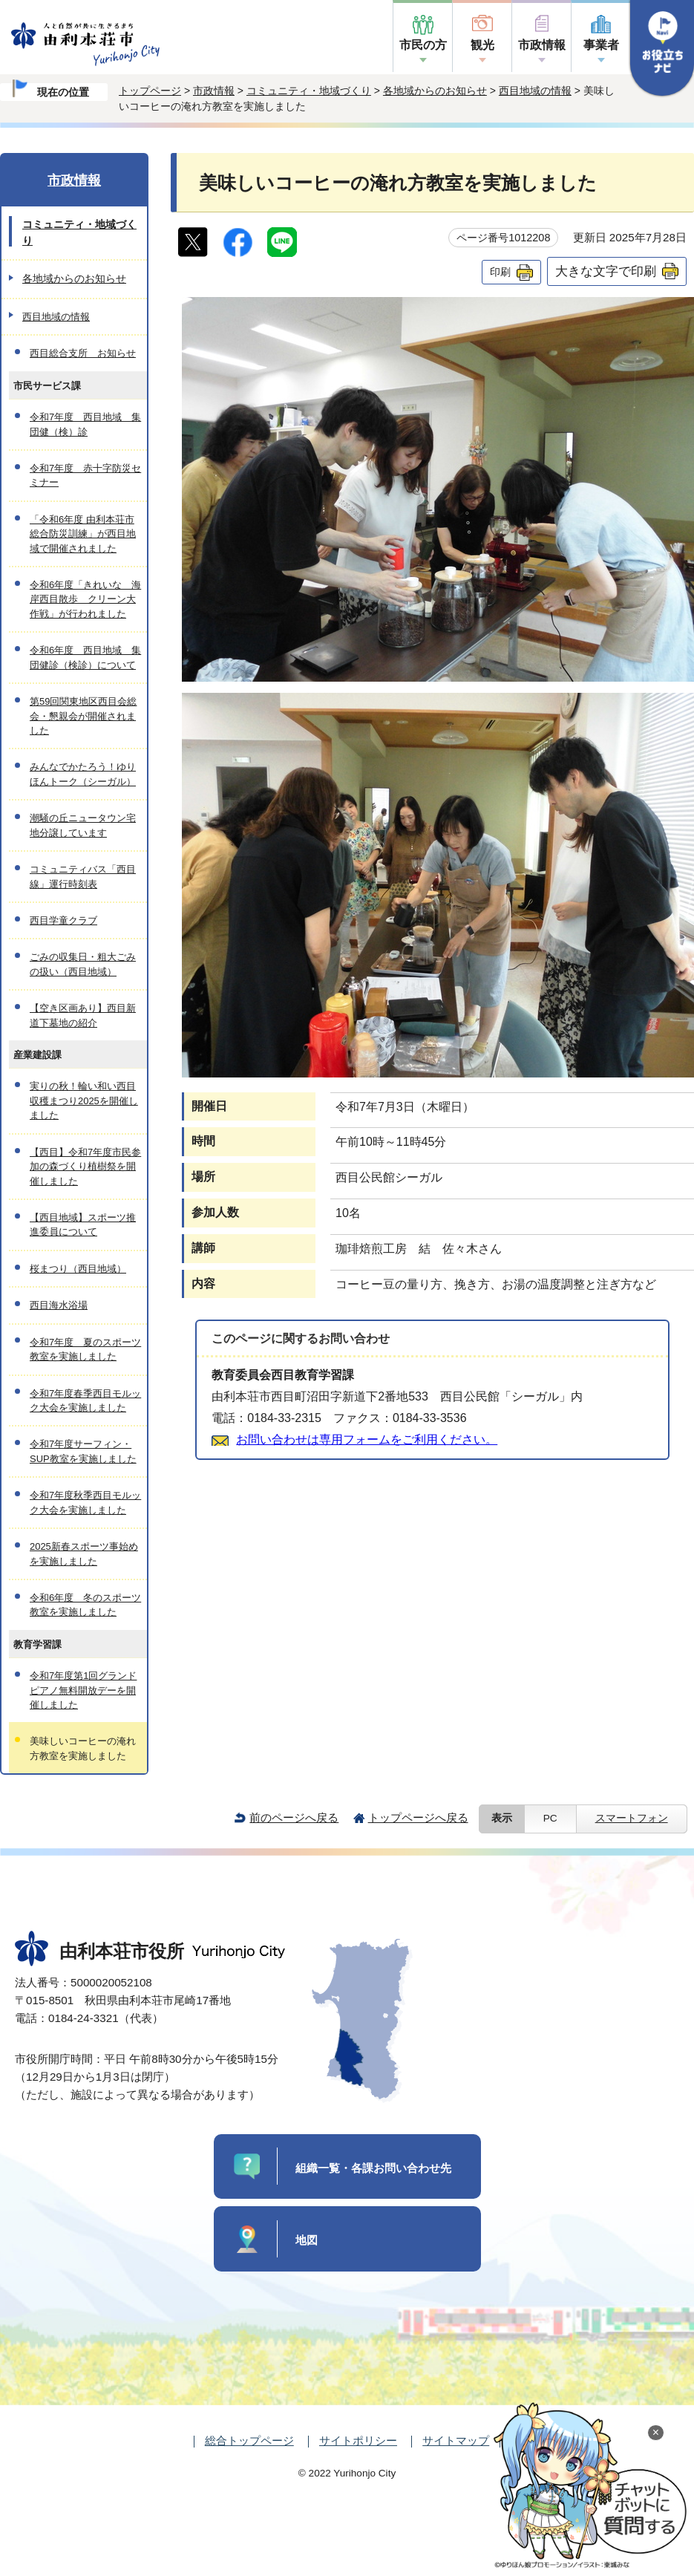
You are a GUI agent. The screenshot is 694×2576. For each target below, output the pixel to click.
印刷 (500, 272)
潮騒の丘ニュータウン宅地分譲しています (83, 825)
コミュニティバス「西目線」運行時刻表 (83, 876)
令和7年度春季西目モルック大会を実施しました (85, 1400)
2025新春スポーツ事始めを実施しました (84, 1553)
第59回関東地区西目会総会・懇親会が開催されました (83, 716)
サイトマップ (455, 2440)
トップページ (150, 91)
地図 (306, 2240)
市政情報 (542, 45)
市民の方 (423, 45)
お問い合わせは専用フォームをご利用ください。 (366, 1439)
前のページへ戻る (293, 1817)
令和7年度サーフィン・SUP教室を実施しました (83, 1451)
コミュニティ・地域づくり (308, 91)
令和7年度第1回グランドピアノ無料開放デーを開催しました (83, 1690)
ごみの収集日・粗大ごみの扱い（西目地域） (83, 963)
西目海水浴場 (59, 1305)
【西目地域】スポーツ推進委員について (83, 1224)
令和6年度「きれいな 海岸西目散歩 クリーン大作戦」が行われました (85, 599)
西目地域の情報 (535, 91)
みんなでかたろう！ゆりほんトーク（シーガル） (83, 773)
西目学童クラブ (63, 920)
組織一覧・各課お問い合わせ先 (373, 2168)
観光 (482, 45)
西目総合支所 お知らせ (83, 353)
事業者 (601, 45)
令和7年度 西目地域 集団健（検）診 (85, 424)
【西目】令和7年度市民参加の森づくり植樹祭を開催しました (85, 1167)
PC (550, 1818)
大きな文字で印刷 (605, 271)
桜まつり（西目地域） (78, 1268)
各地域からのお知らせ (435, 91)
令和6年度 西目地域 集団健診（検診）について (85, 657)
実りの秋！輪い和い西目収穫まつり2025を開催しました (84, 1100)
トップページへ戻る (418, 1817)
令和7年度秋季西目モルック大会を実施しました (85, 1502)
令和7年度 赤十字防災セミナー (85, 475)
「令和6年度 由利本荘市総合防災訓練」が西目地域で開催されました (83, 534)
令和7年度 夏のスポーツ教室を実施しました (85, 1349)
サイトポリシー (358, 2440)
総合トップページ (249, 2440)
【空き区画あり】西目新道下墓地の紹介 (83, 1015)
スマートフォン (631, 1818)
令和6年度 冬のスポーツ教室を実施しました (85, 1604)
